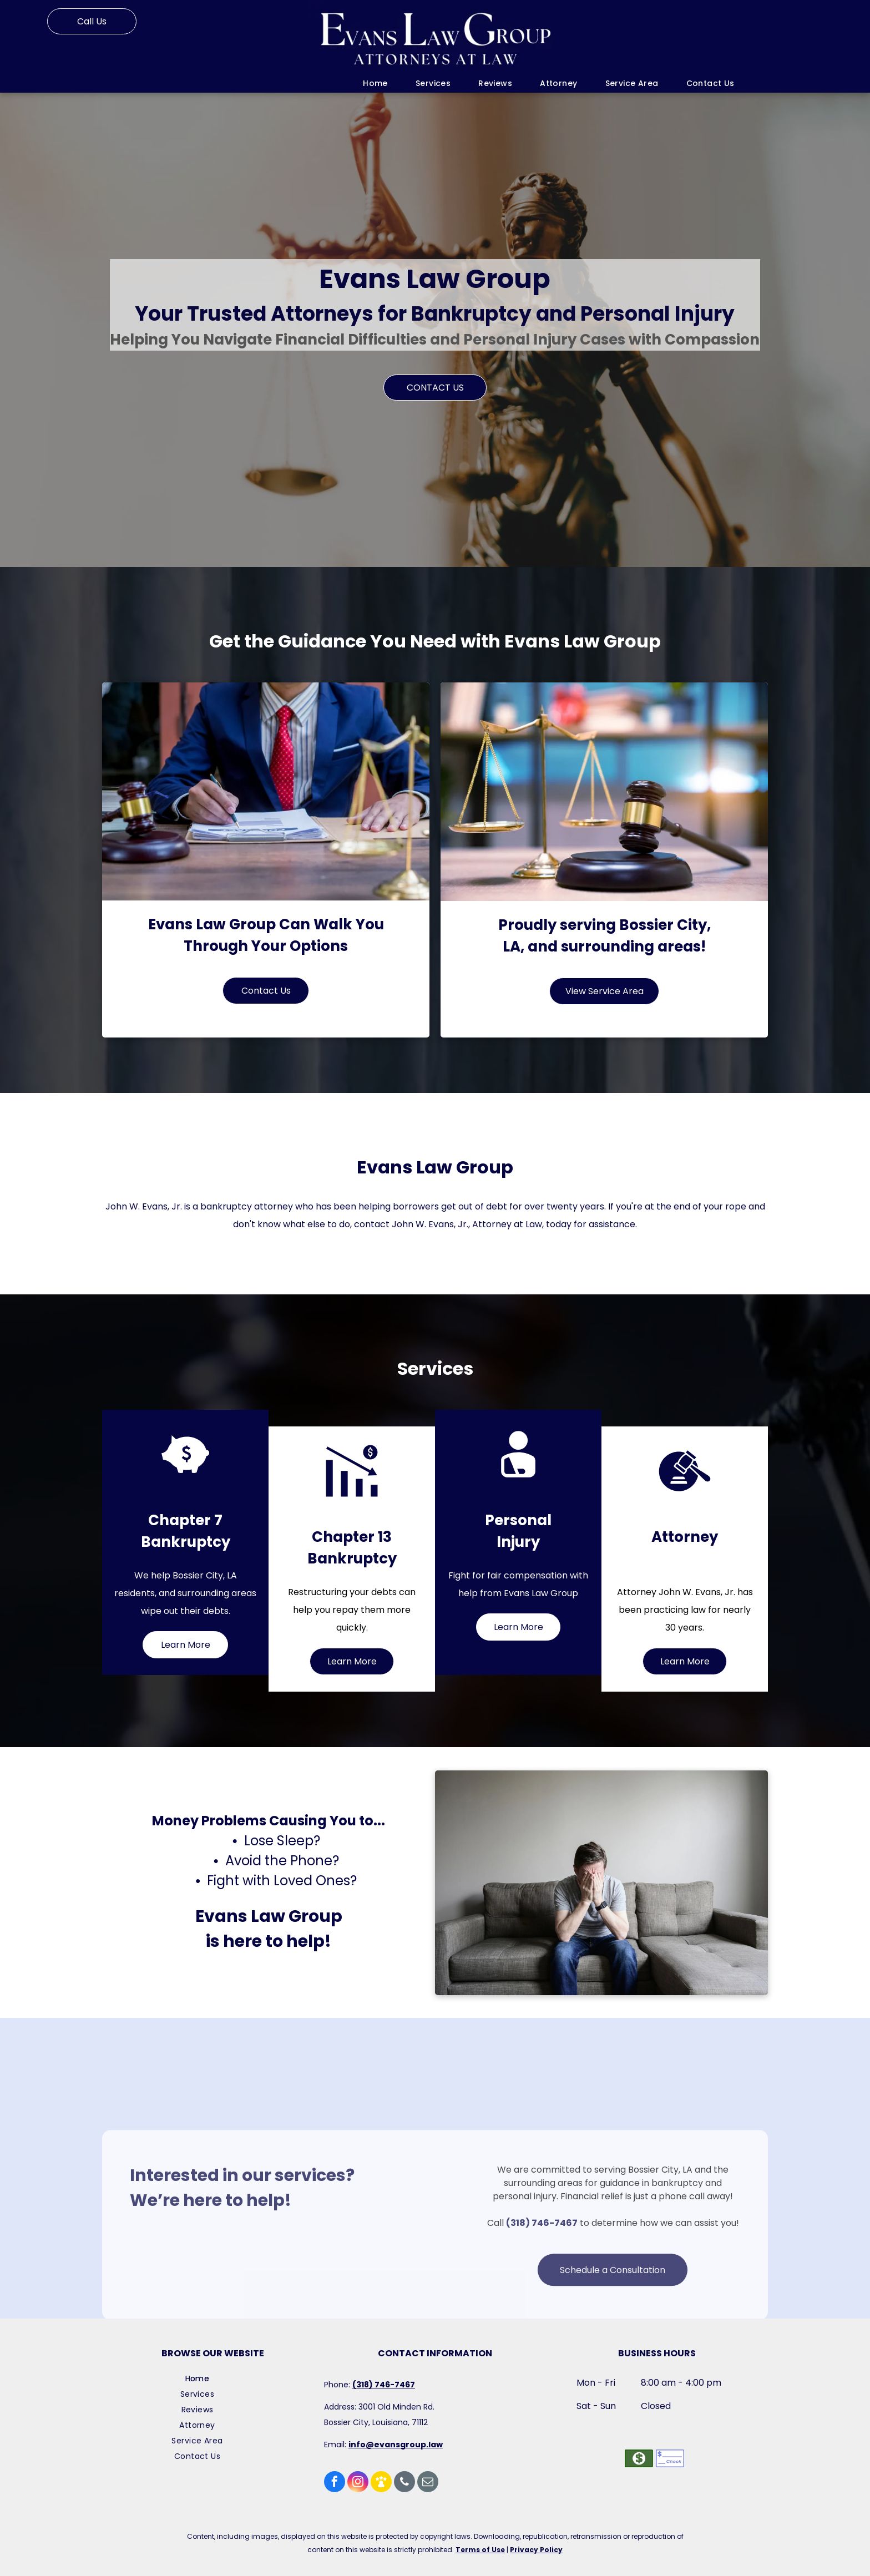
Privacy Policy (536, 2549)
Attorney (684, 1537)
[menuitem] (375, 83)
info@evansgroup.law (395, 2444)
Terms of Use (480, 2549)
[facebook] (334, 2483)
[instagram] (357, 2483)
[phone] (404, 2483)
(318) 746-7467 (542, 2286)
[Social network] (381, 2483)
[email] (427, 2483)
